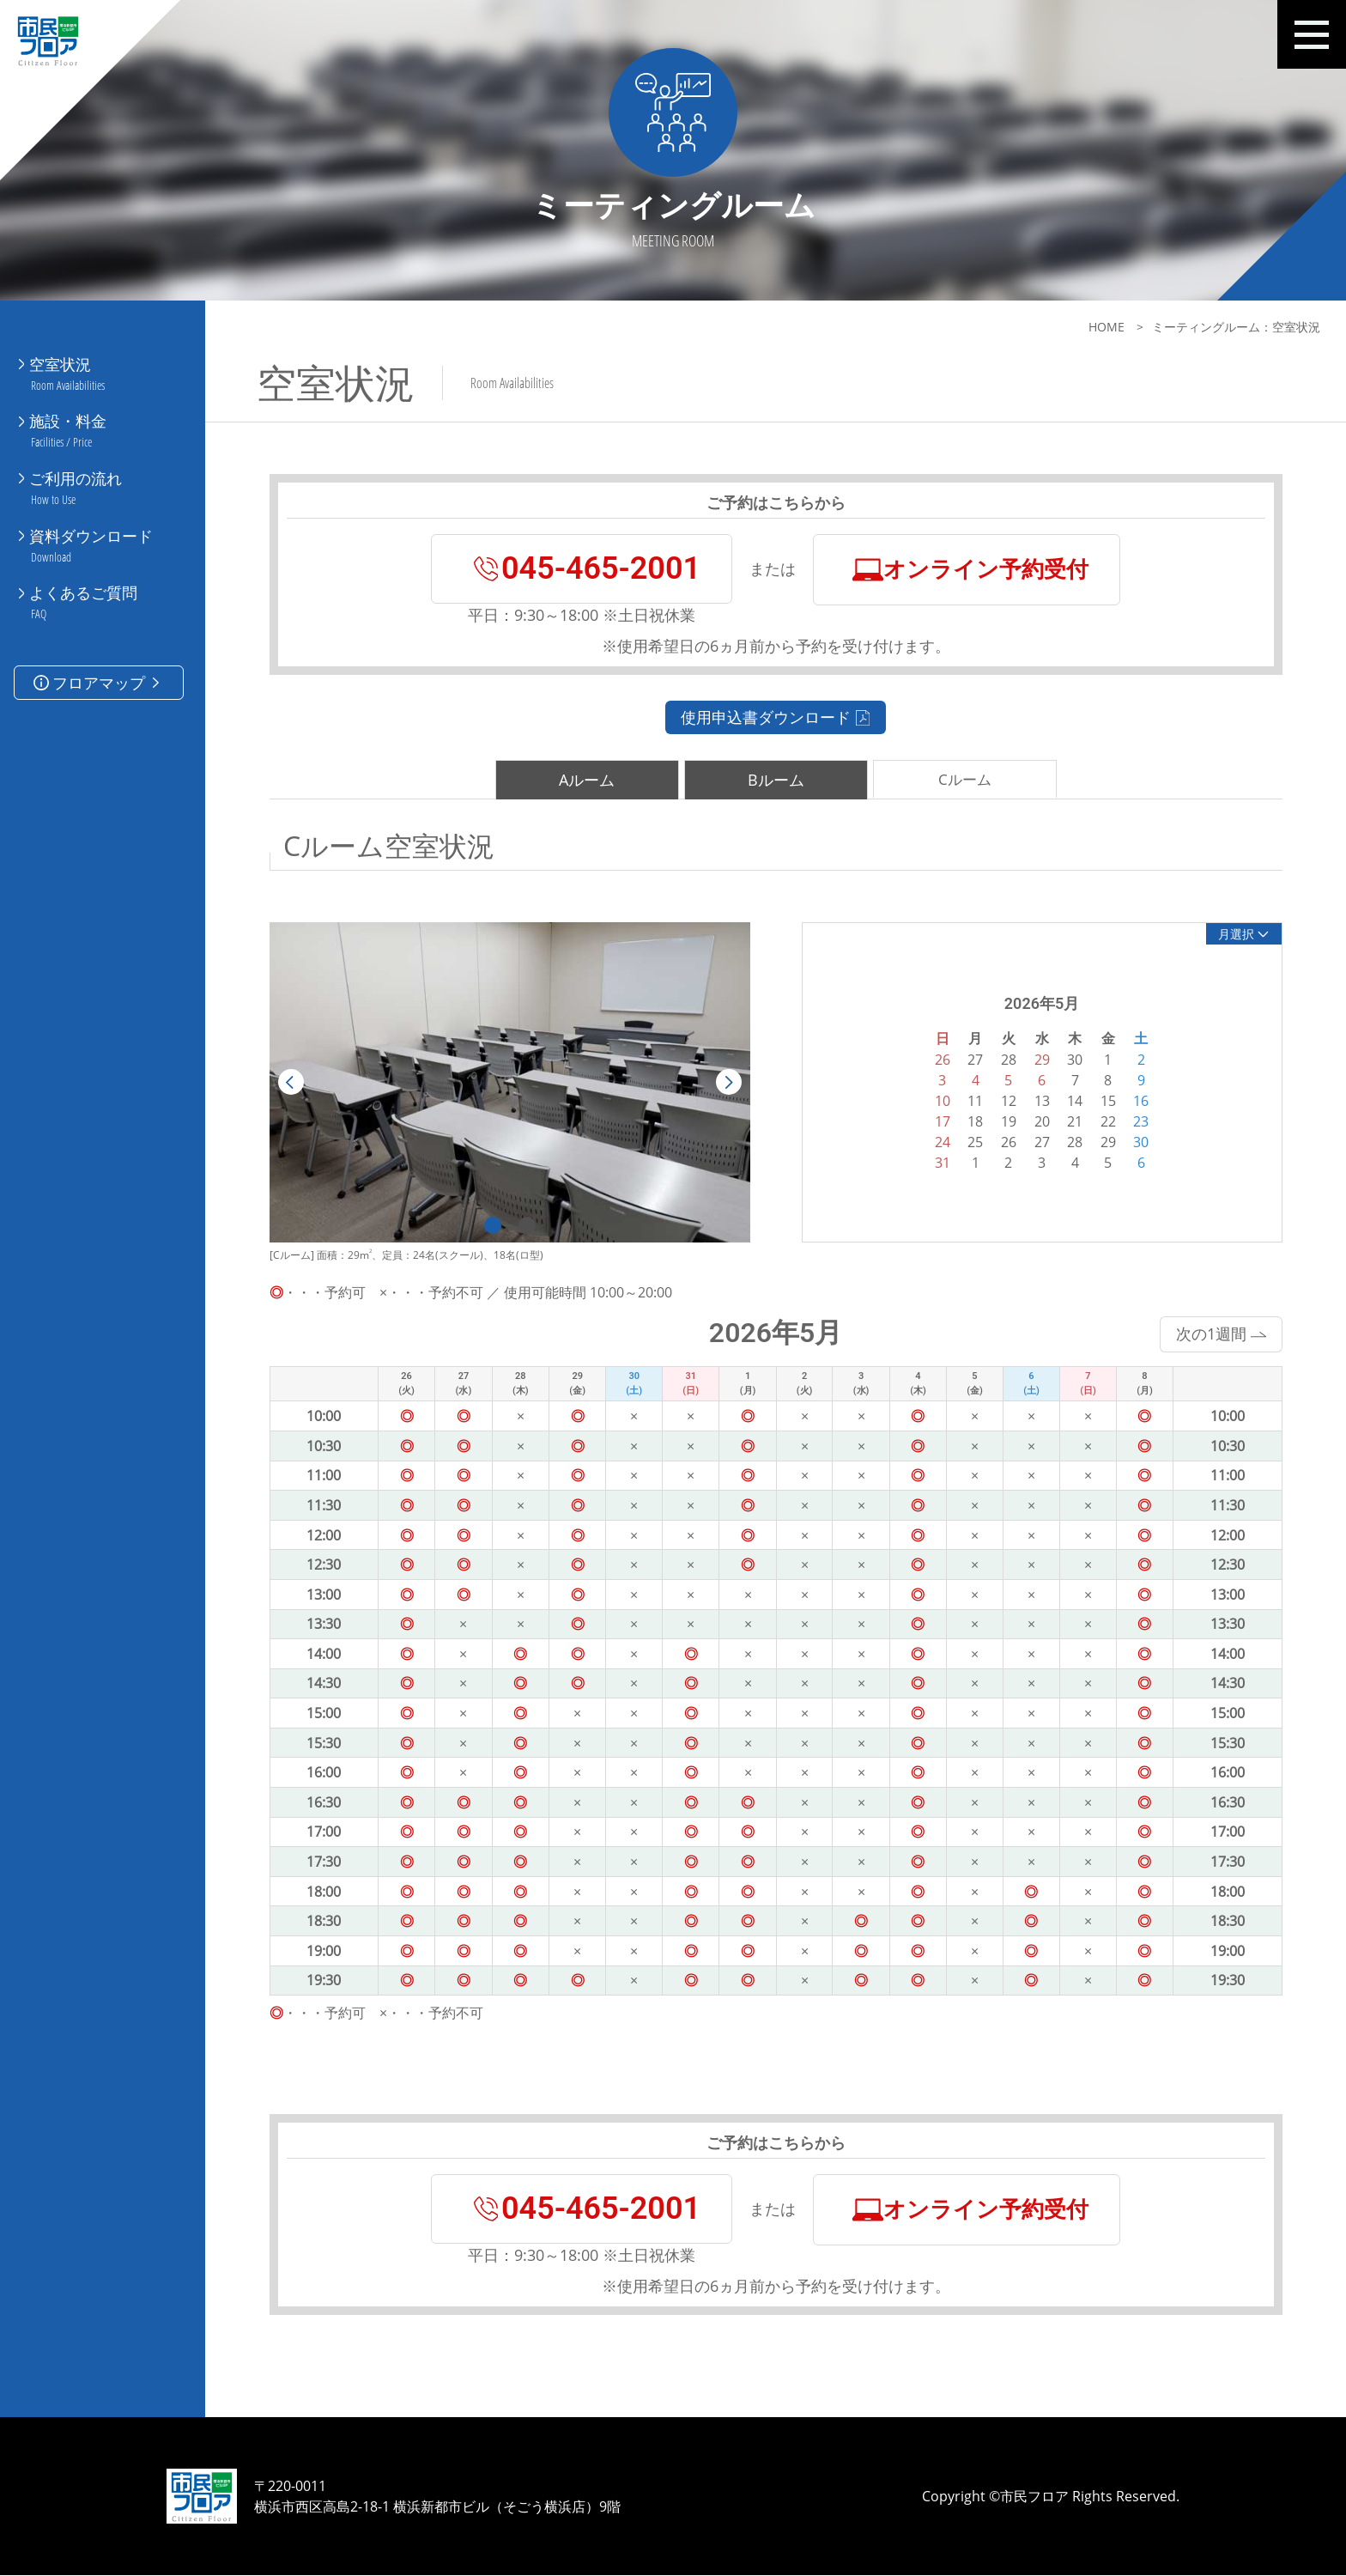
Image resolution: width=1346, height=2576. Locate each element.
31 (938, 1162)
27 (1038, 1142)
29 (1104, 1142)
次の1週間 (1218, 1334)
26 (1004, 1142)
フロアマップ (98, 666)
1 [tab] (488, 1226)
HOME (1106, 327)
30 (1137, 1142)
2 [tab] (522, 1226)
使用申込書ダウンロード (772, 717)
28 (1071, 1142)
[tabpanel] (505, 1082)
